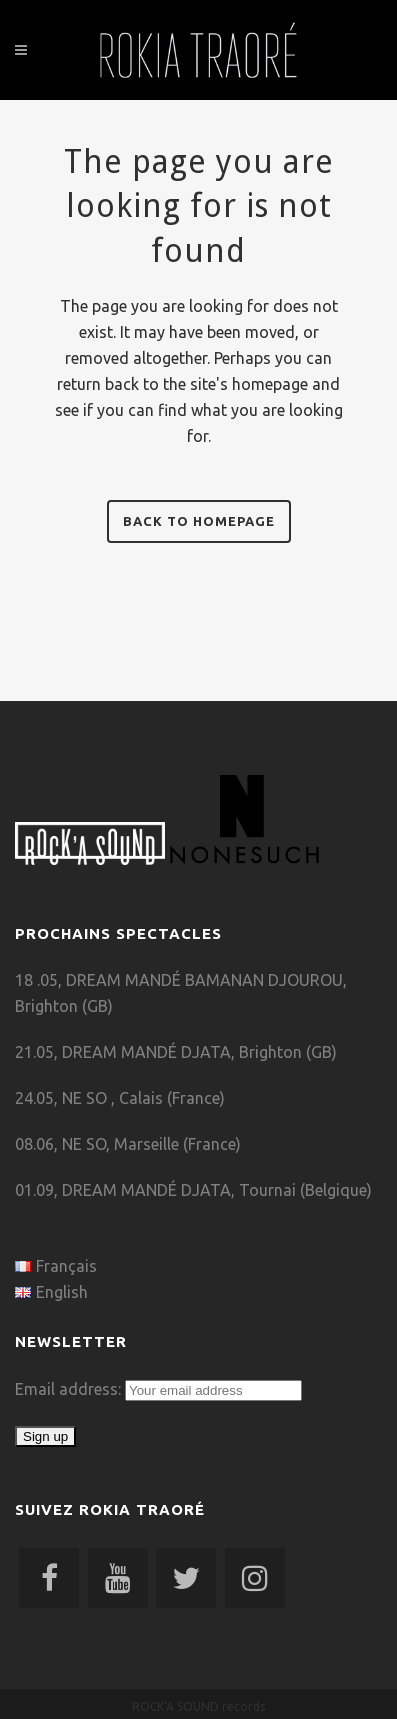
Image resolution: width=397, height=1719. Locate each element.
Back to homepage (199, 521)
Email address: (70, 1389)
